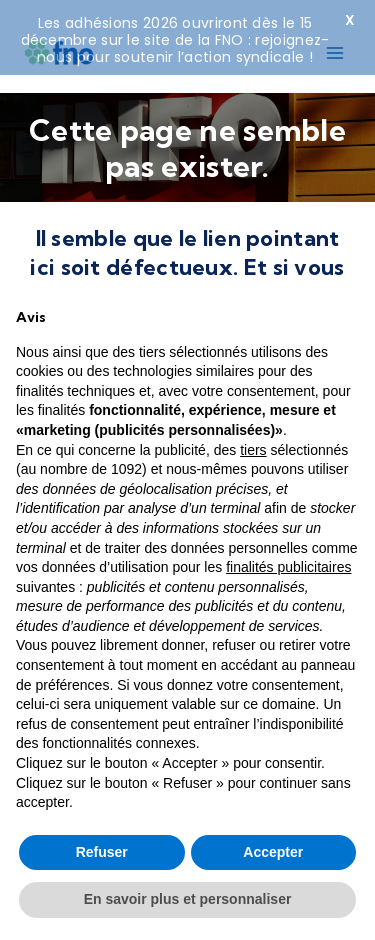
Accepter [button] (273, 852)
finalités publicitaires (288, 567)
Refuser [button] (102, 852)
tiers (253, 450)
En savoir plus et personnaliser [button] (188, 899)
